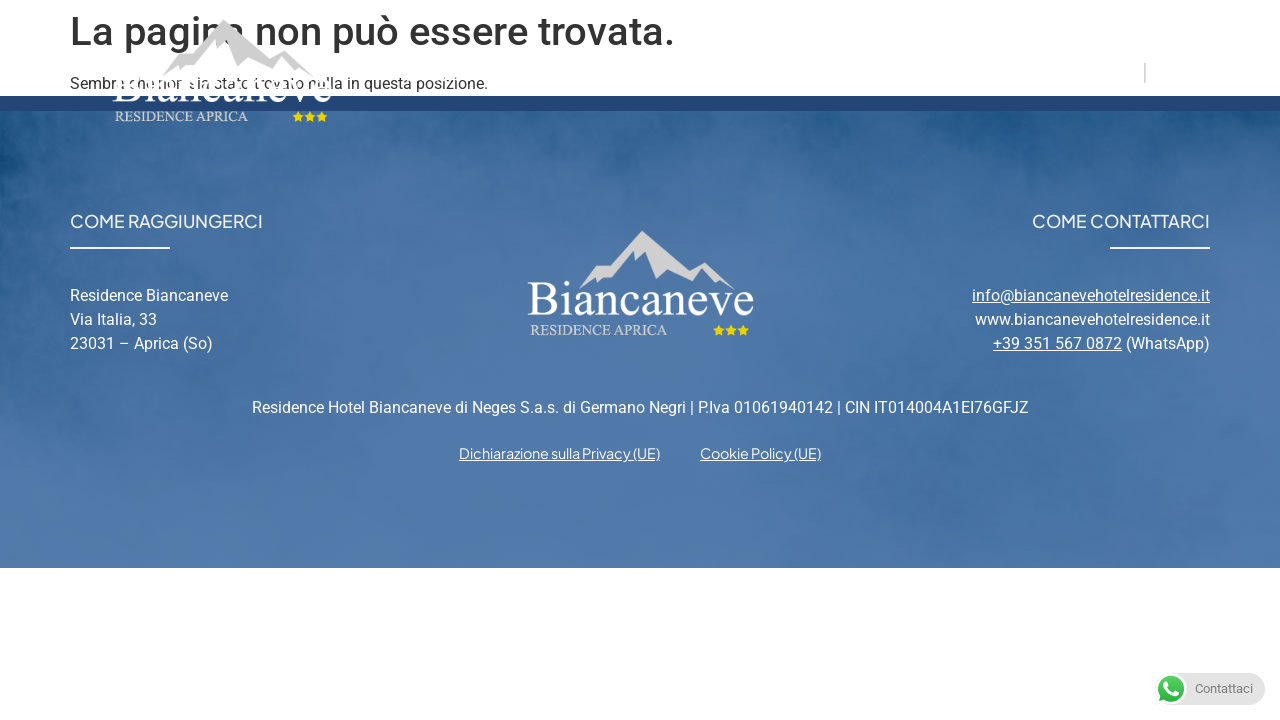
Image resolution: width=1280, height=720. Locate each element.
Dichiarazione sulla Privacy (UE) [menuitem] (559, 453)
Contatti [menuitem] (970, 71)
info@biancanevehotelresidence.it (1091, 295)
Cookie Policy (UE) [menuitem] (760, 453)
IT (1128, 71)
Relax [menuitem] (862, 71)
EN (1167, 71)
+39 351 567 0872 (1057, 343)
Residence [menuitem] (457, 71)
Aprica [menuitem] (764, 71)
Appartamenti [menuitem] (620, 71)
